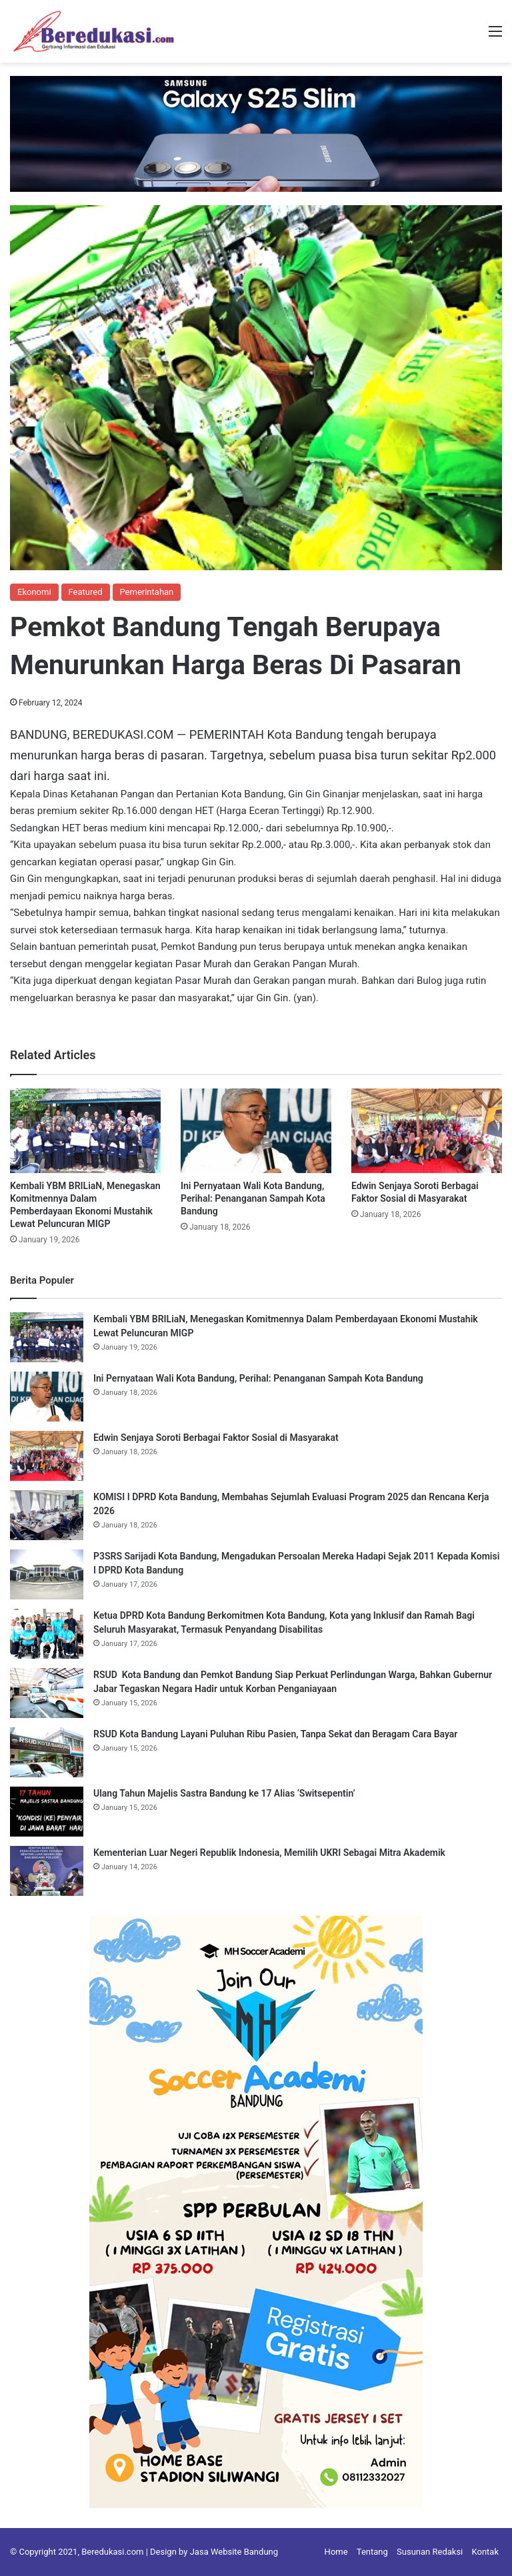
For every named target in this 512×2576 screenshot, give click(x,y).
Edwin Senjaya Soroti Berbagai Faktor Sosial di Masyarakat (216, 1437)
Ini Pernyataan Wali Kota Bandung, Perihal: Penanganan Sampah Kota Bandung (253, 1198)
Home (336, 2552)
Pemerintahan (147, 592)
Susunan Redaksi (430, 2552)
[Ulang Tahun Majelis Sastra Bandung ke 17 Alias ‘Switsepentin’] (46, 1812)
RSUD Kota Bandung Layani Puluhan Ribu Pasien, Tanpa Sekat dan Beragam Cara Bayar (275, 1734)
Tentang (372, 2552)
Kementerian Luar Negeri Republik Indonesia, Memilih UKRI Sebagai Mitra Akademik (269, 1852)
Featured (86, 592)
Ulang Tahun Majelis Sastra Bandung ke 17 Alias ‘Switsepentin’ (224, 1793)
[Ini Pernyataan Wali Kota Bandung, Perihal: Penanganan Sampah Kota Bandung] (256, 1130)
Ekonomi (34, 592)
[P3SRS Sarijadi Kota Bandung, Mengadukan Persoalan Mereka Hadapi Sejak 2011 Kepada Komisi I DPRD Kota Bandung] (46, 1574)
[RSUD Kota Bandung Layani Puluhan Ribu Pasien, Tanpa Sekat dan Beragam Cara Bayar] (46, 1752)
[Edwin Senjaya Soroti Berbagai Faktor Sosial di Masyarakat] (426, 1130)
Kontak (485, 2552)
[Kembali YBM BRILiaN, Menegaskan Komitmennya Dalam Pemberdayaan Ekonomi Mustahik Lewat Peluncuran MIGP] (85, 1130)
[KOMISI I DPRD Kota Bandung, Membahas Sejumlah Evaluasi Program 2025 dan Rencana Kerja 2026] (46, 1515)
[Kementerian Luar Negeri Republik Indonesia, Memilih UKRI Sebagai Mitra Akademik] (46, 1871)
